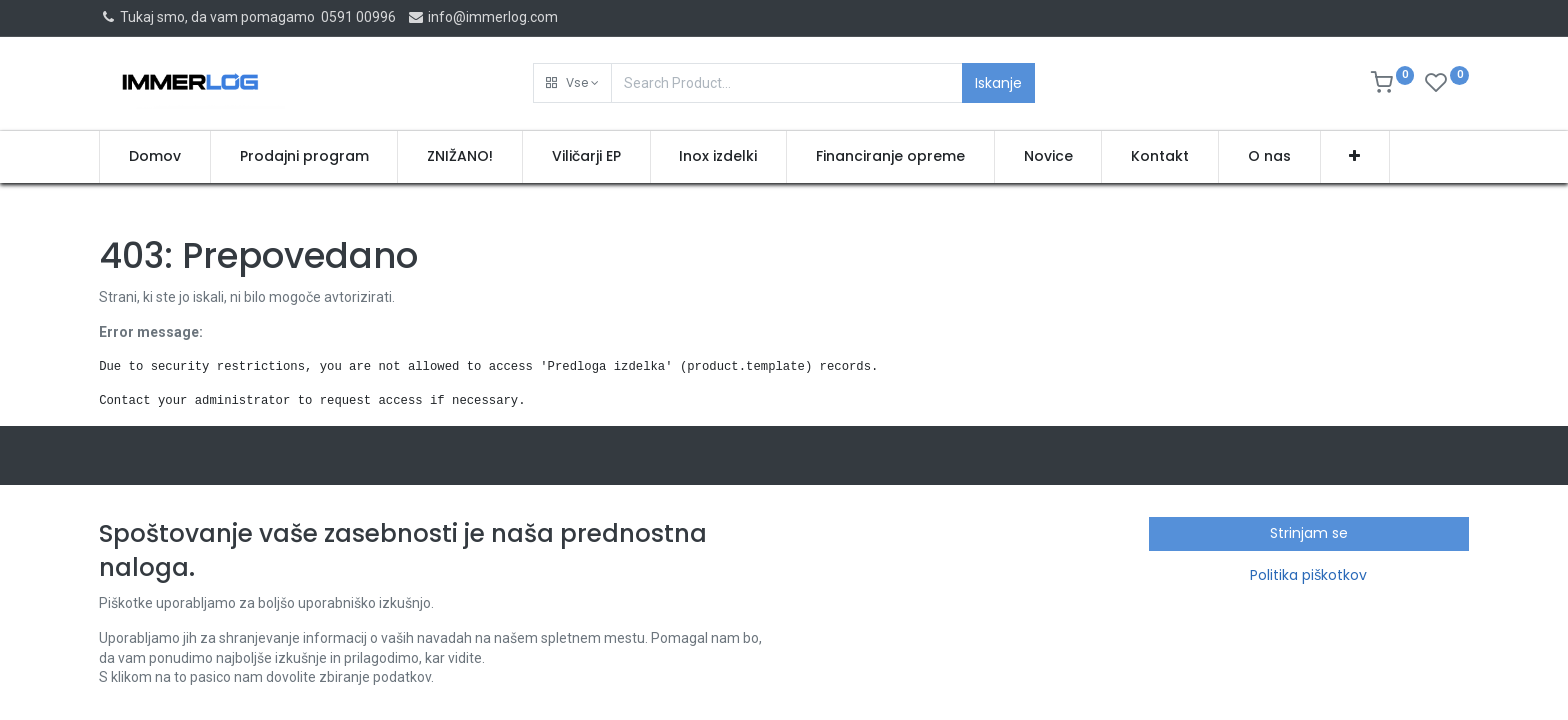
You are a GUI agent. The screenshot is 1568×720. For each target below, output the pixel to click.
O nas (117, 559)
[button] (572, 83)
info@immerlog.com (482, 17)
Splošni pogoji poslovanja (178, 599)
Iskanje (998, 83)
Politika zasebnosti (158, 618)
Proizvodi (128, 579)
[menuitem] (155, 157)
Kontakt (123, 638)
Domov (121, 540)
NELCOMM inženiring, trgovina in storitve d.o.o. (1203, 540)
